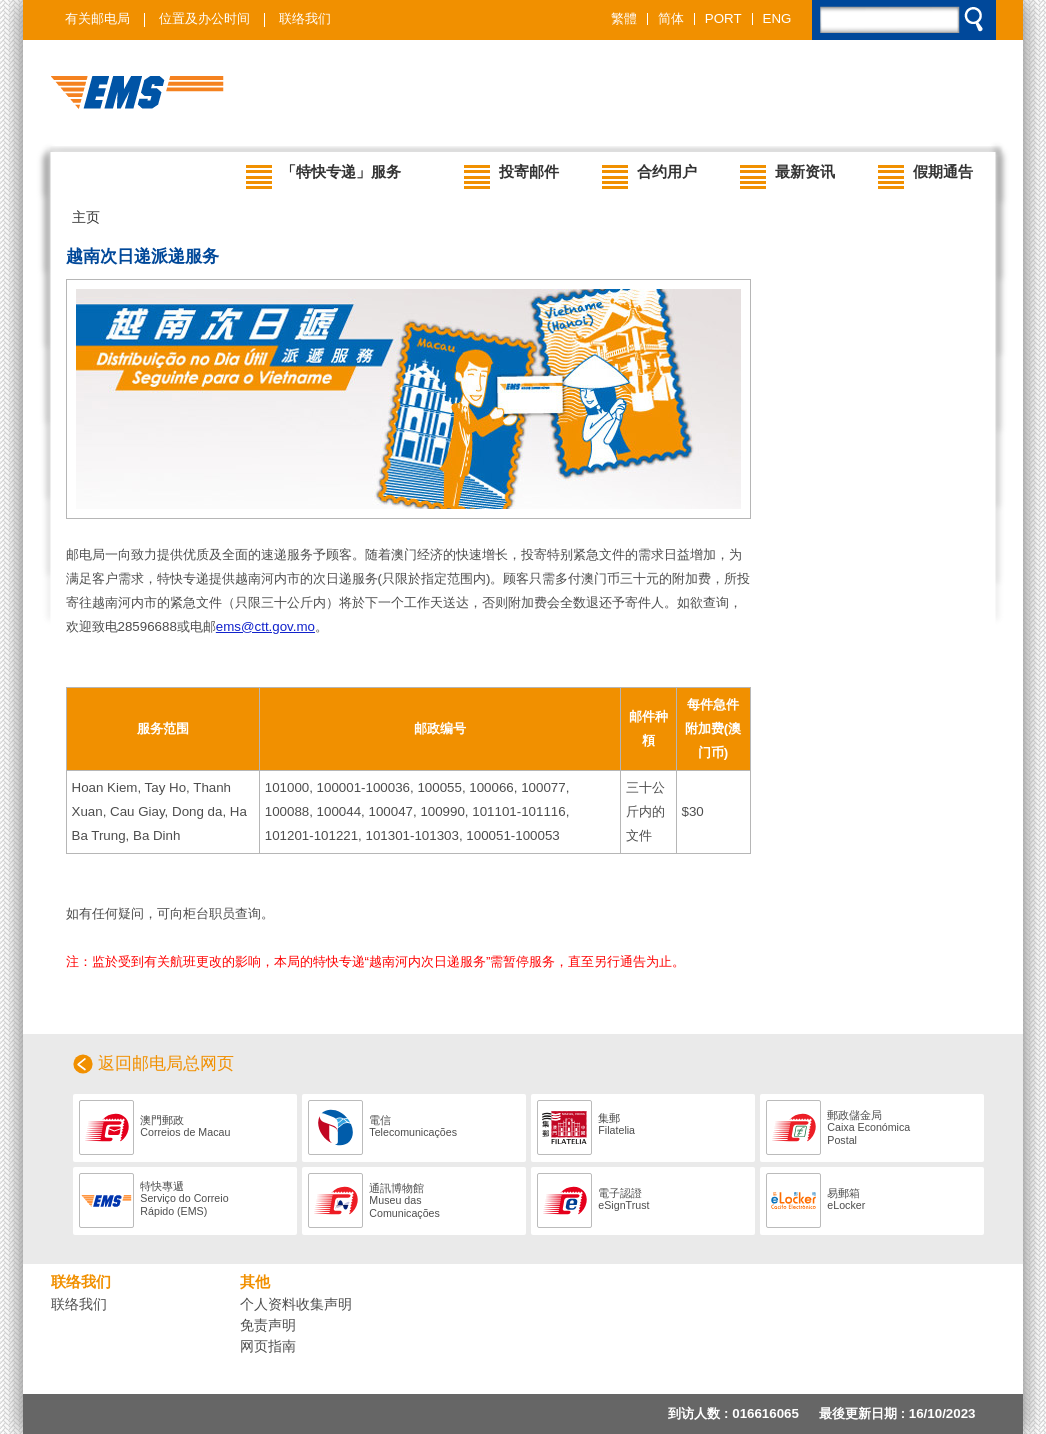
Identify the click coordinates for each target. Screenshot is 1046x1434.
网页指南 (268, 1346)
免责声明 (268, 1325)
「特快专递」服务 (323, 176)
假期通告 (925, 176)
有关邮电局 (97, 18)
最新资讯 (787, 176)
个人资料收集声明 (296, 1304)
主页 (86, 217)
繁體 (624, 19)
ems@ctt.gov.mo (265, 626)
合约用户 (649, 176)
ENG (777, 19)
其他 (255, 1282)
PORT (723, 19)
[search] (905, 24)
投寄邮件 (511, 176)
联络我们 (305, 18)
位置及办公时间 (204, 18)
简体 (671, 19)
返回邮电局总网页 (166, 1063)
